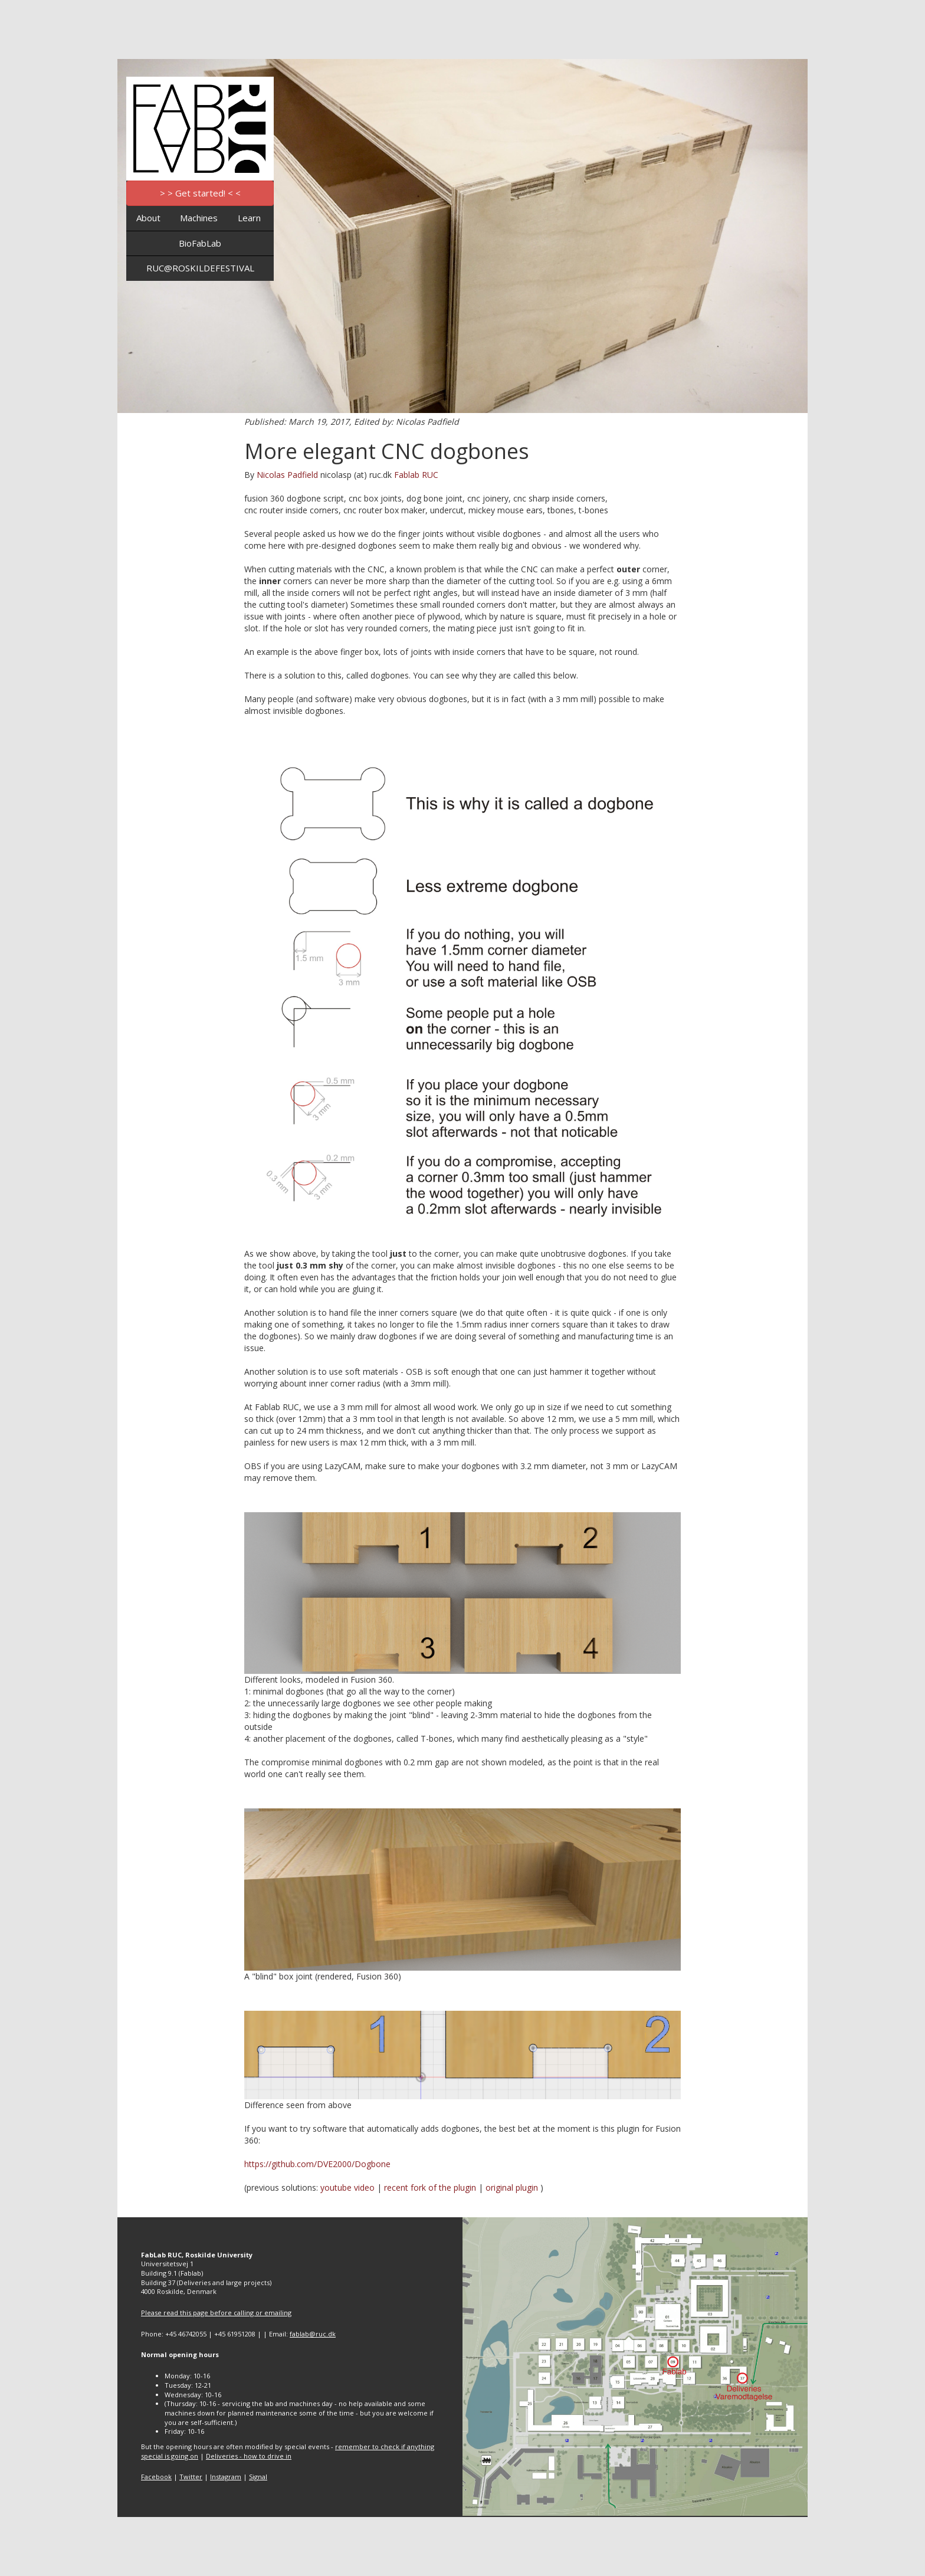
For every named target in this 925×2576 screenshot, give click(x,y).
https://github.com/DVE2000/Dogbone (317, 2163)
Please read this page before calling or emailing (216, 2312)
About (148, 218)
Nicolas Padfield (287, 474)
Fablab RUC (416, 474)
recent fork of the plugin (430, 2187)
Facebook (156, 2476)
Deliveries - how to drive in (248, 2456)
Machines (199, 218)
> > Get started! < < (200, 193)
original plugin (512, 2187)
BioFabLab (200, 243)
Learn (249, 218)
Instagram (225, 2476)
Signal (258, 2476)
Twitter (190, 2476)
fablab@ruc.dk (313, 2333)
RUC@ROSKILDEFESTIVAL (200, 268)
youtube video (347, 2187)
